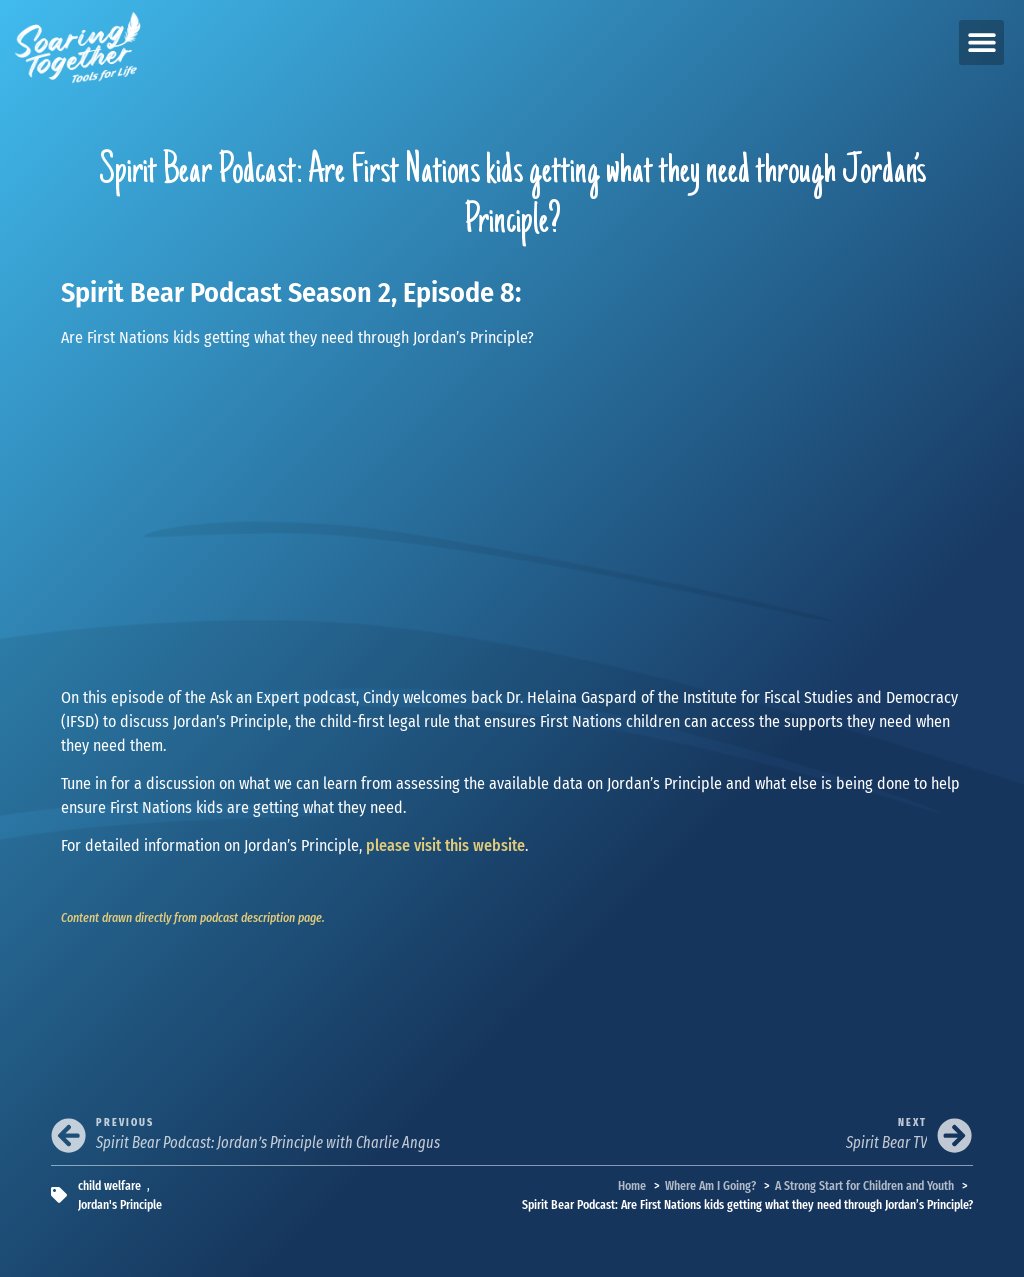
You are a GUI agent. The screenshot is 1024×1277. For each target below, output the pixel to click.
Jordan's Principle (120, 1204)
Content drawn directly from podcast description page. (193, 918)
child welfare (109, 1185)
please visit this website (445, 845)
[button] (981, 42)
